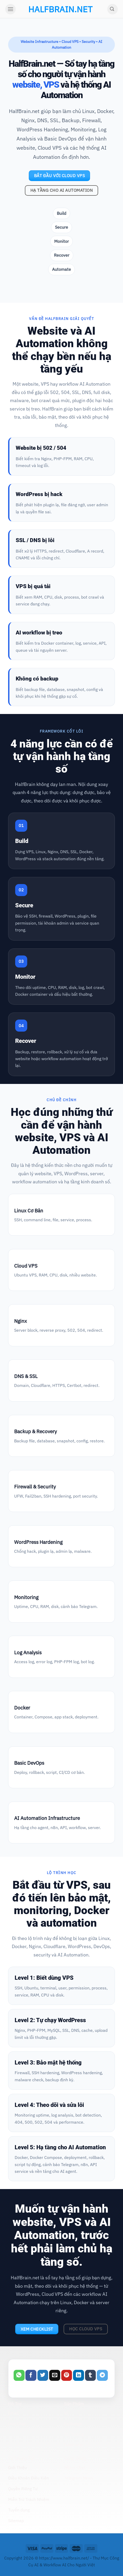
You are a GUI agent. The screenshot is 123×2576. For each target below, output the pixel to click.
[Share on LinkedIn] (78, 2375)
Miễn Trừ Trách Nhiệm (28, 2499)
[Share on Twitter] (42, 2375)
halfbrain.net (52, 9)
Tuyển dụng (19, 2509)
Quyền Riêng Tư (22, 2488)
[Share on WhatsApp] (19, 2375)
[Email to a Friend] (54, 2375)
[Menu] (10, 9)
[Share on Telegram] (102, 2375)
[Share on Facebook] (30, 2375)
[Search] (112, 9)
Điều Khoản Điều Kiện (28, 2478)
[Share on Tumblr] (90, 2375)
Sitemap (16, 2520)
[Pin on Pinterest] (66, 2375)
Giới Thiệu (17, 2467)
